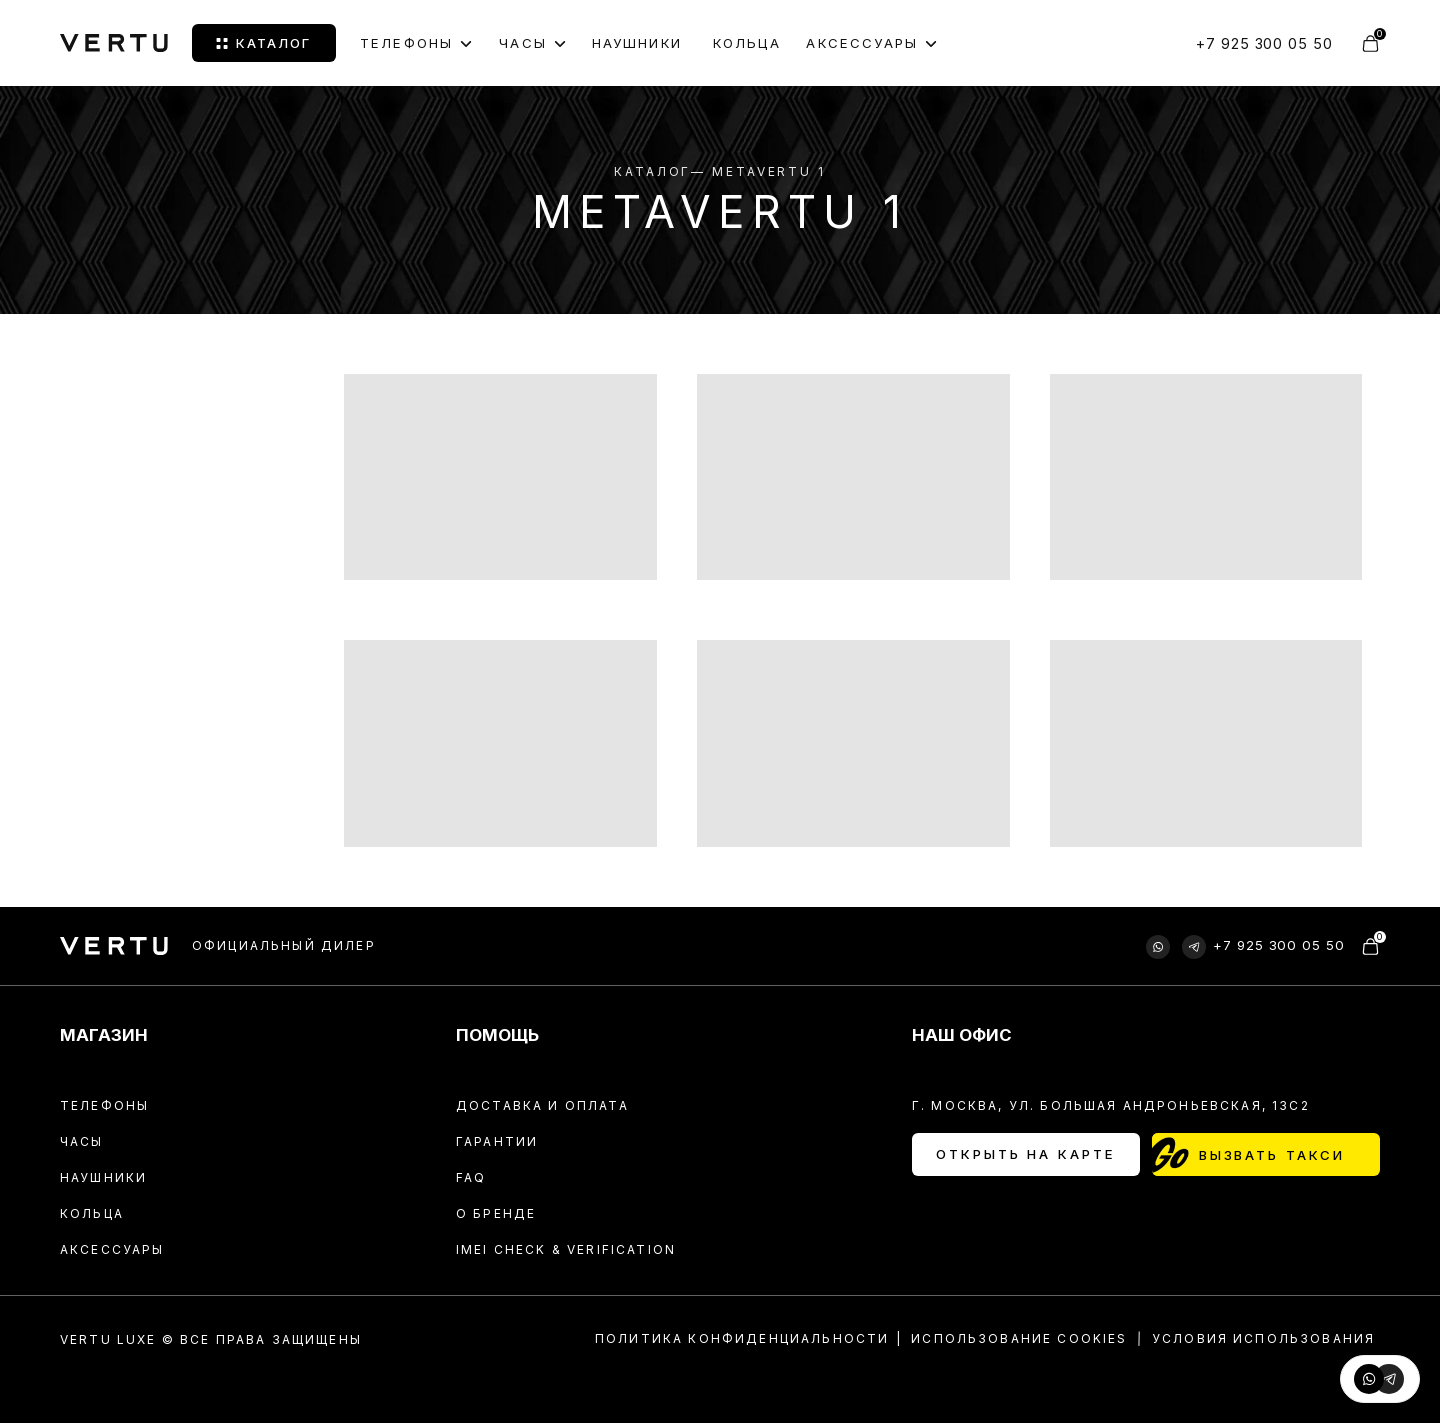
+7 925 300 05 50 (1264, 43)
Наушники (103, 1177)
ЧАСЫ (523, 43)
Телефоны (406, 43)
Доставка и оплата (542, 1105)
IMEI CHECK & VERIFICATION (566, 1249)
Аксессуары (112, 1249)
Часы (82, 1141)
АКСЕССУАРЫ (862, 43)
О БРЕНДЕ (496, 1213)
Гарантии (497, 1141)
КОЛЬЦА (747, 43)
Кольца (92, 1213)
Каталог (652, 171)
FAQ (471, 1177)
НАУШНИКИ (637, 43)
